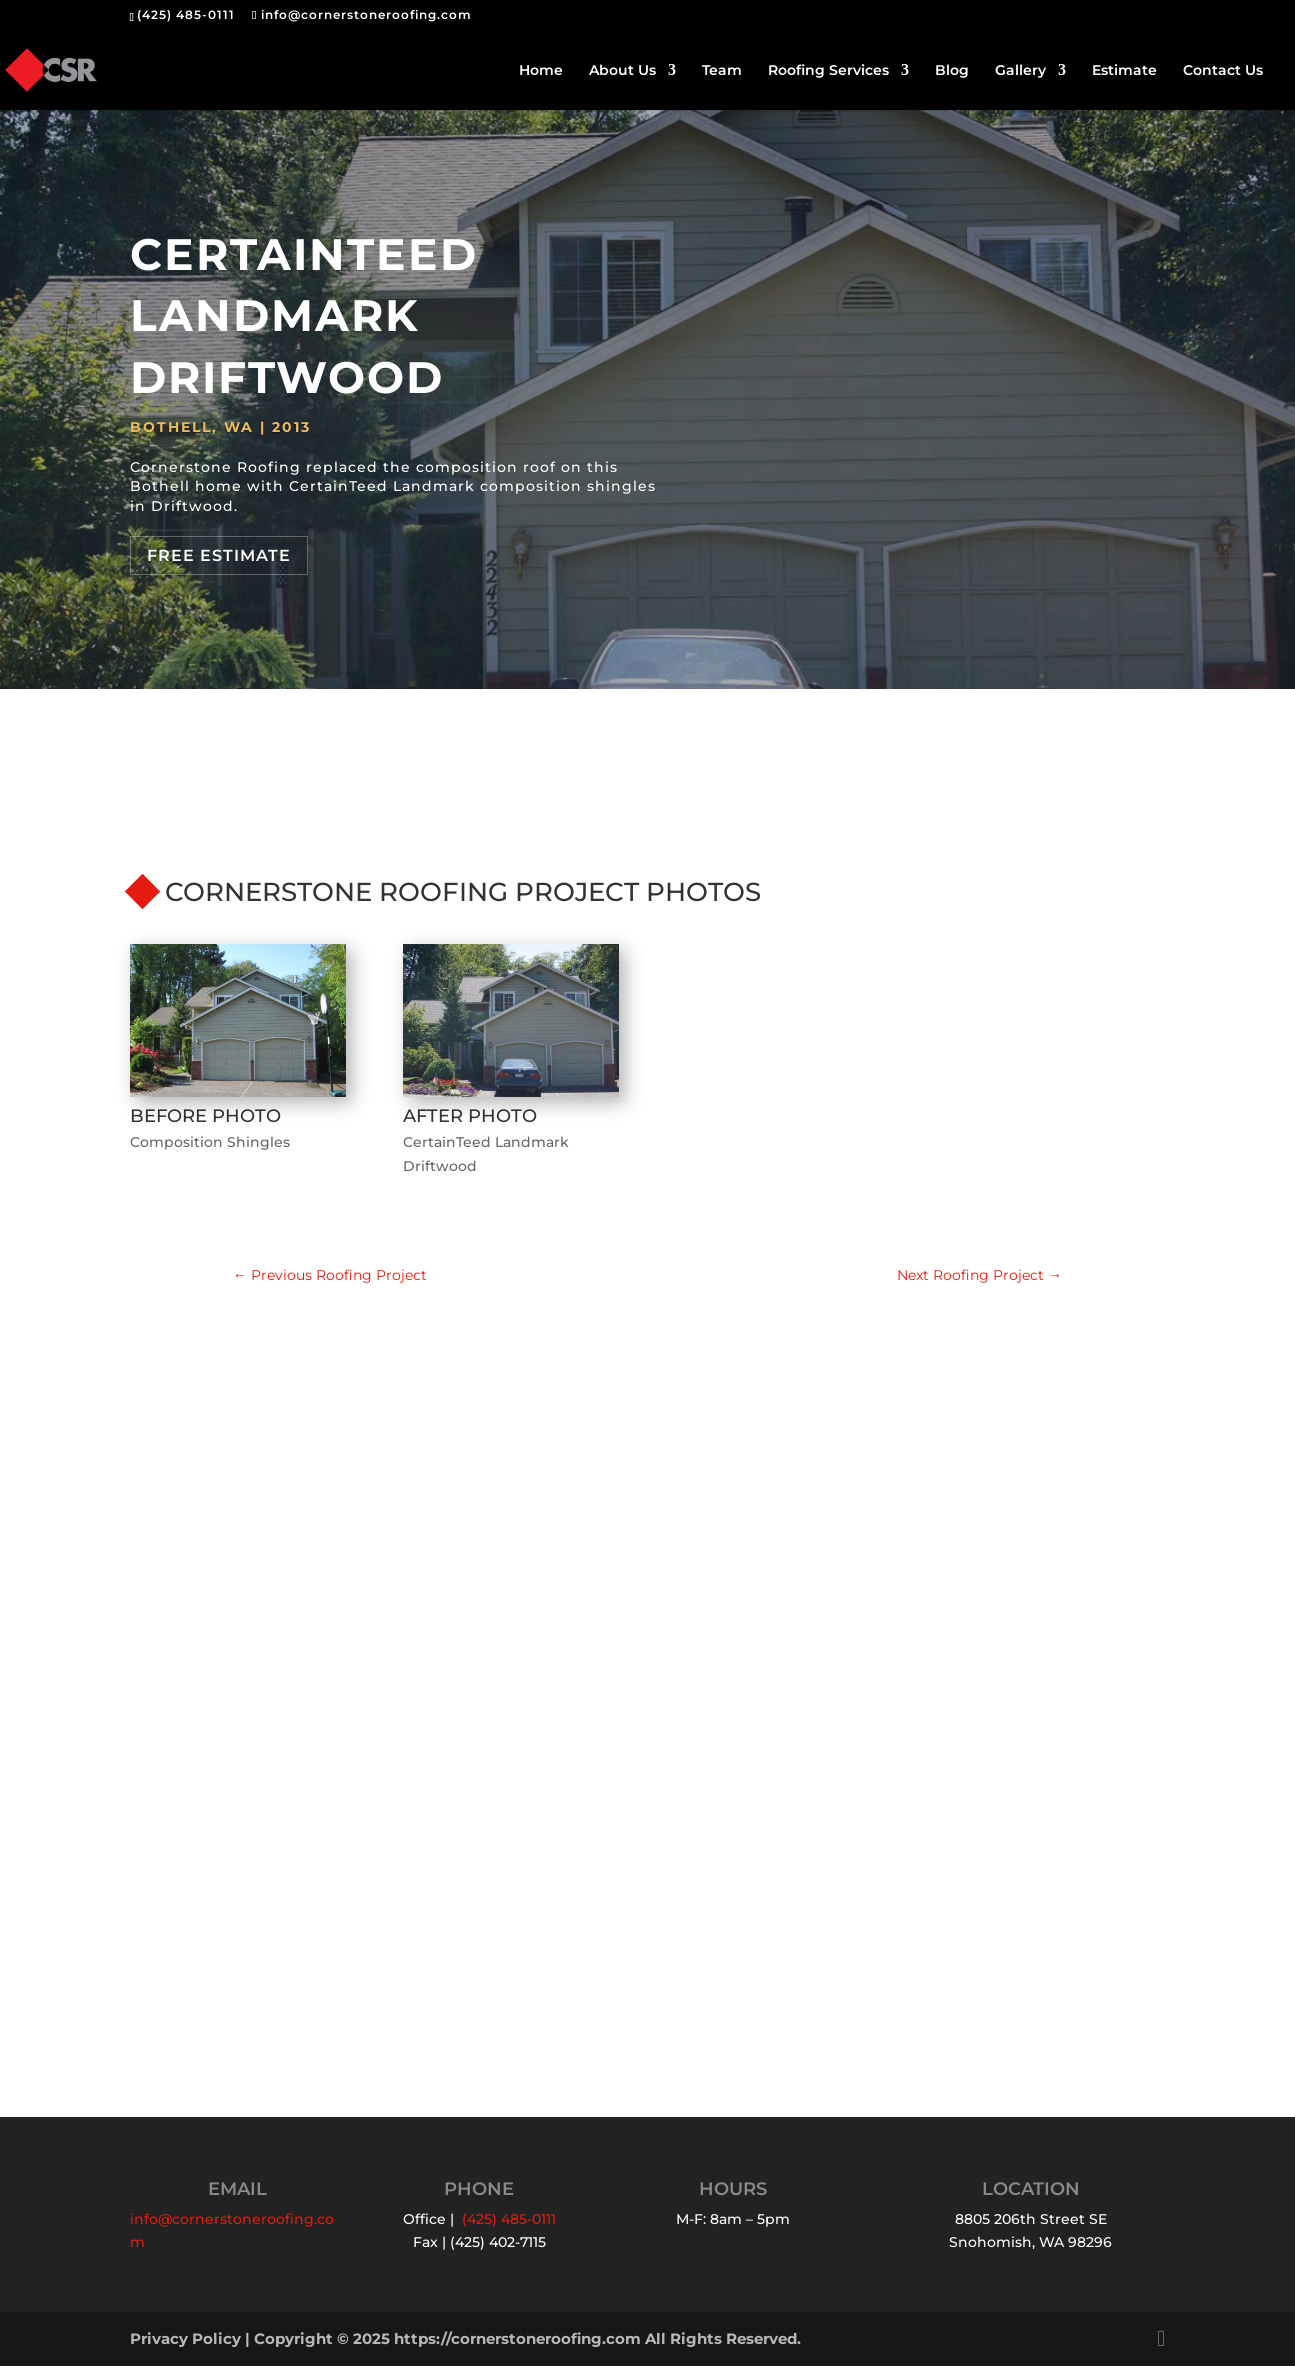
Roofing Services (828, 71)
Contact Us (1223, 71)
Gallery (1020, 71)
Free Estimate (219, 555)
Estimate (1124, 71)
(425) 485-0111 (186, 14)
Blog (952, 71)
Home (541, 71)
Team (722, 71)
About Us (622, 71)
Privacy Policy (185, 2340)
